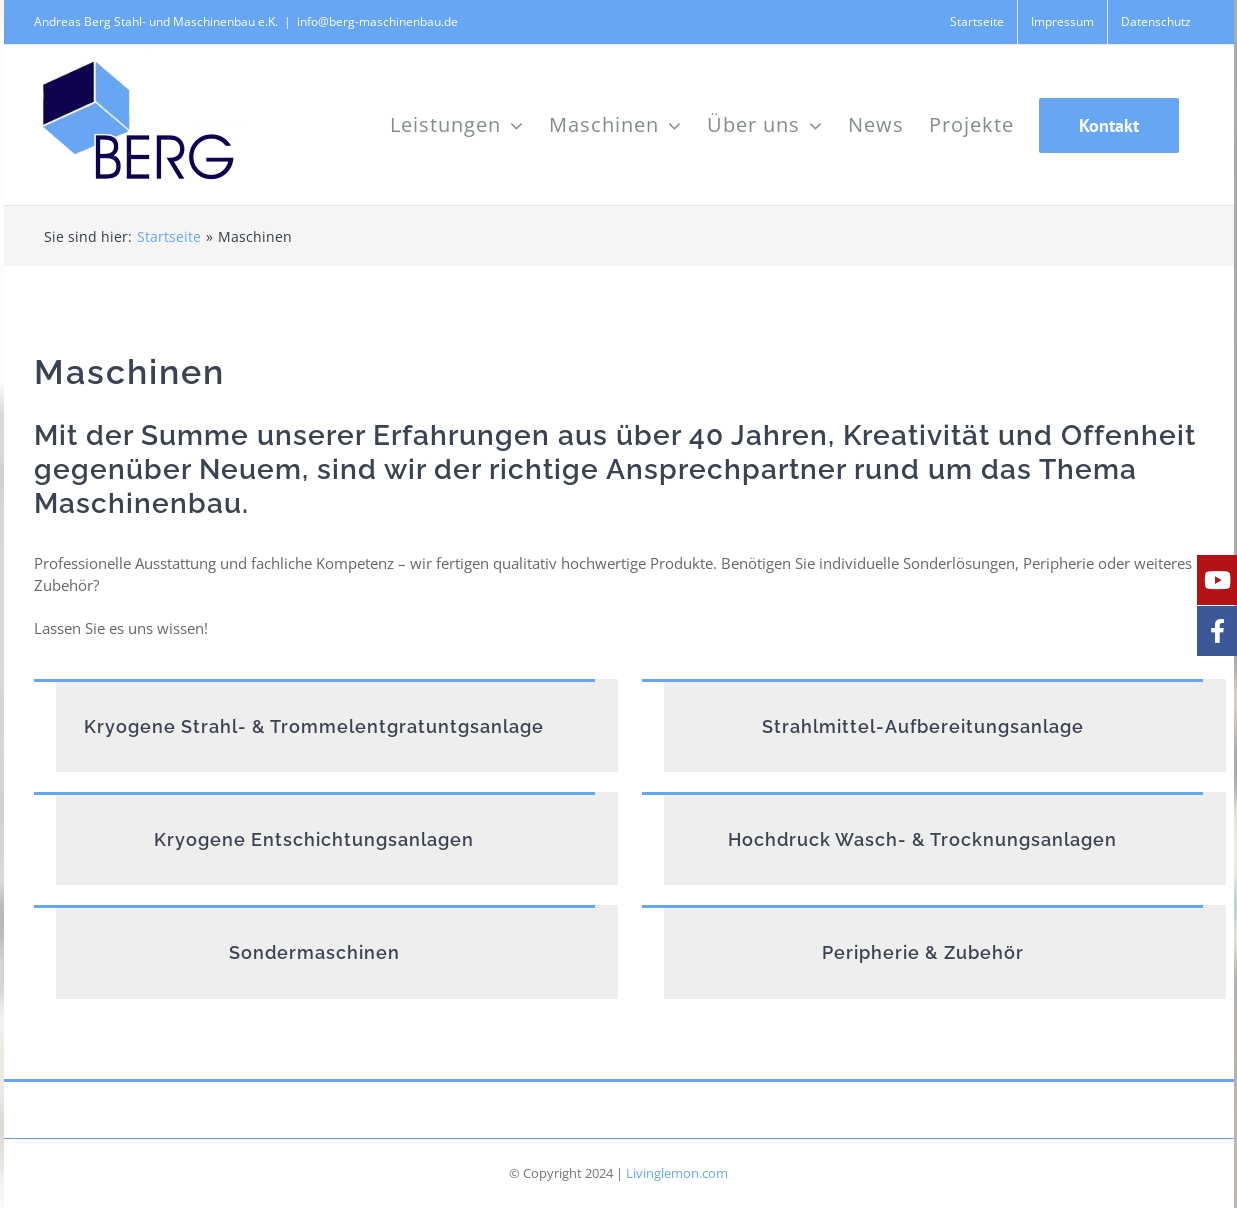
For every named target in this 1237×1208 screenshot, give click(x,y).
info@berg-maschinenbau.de (377, 21)
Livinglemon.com (677, 1173)
